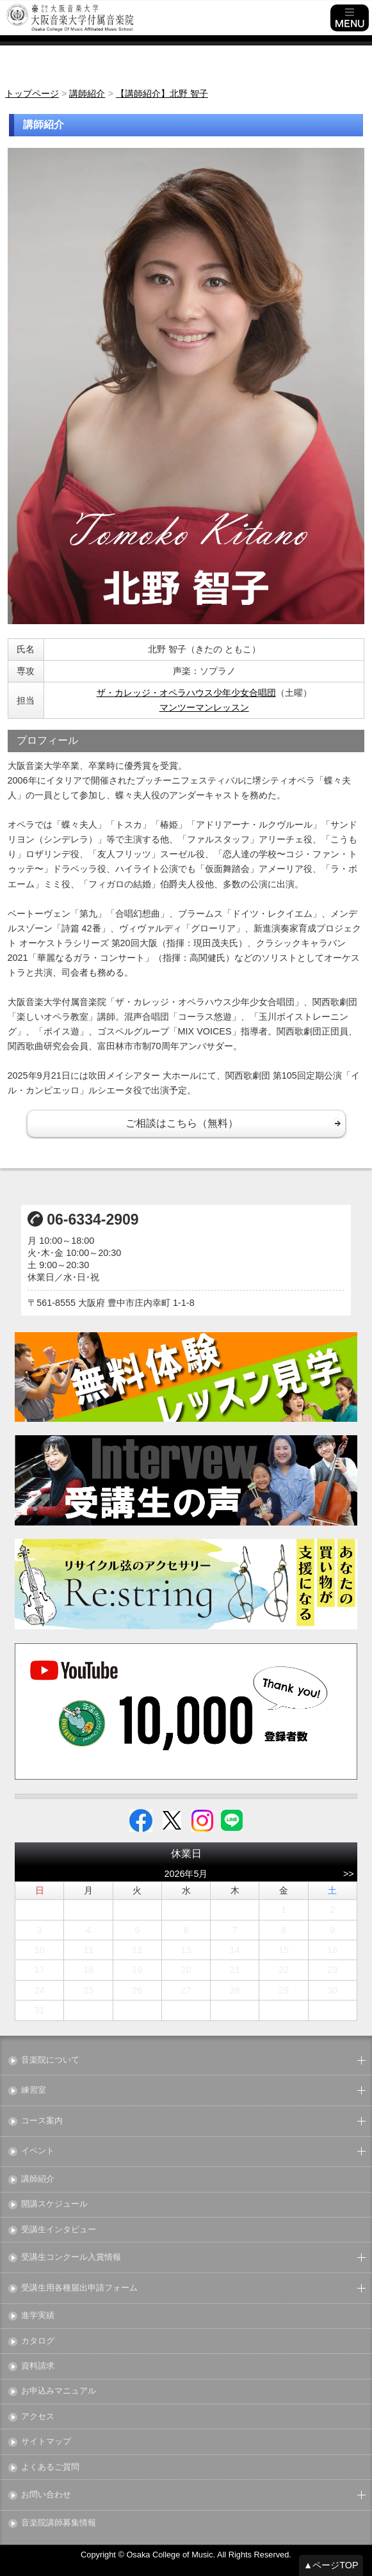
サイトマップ (46, 2442)
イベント (37, 2151)
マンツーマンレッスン (204, 707)
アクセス (37, 2417)
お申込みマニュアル (58, 2391)
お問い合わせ (46, 2495)
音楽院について (50, 2060)
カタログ (37, 2341)
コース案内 (42, 2121)
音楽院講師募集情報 (58, 2523)
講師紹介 (37, 2179)
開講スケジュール (54, 2204)
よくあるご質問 (50, 2467)
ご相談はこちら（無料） (181, 1123)
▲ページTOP (331, 2565)
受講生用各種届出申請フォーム (79, 2288)
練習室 (33, 2090)
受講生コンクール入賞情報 (71, 2257)
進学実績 (37, 2316)
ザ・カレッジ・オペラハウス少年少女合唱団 (186, 693)
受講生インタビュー (58, 2230)
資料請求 (37, 2366)
